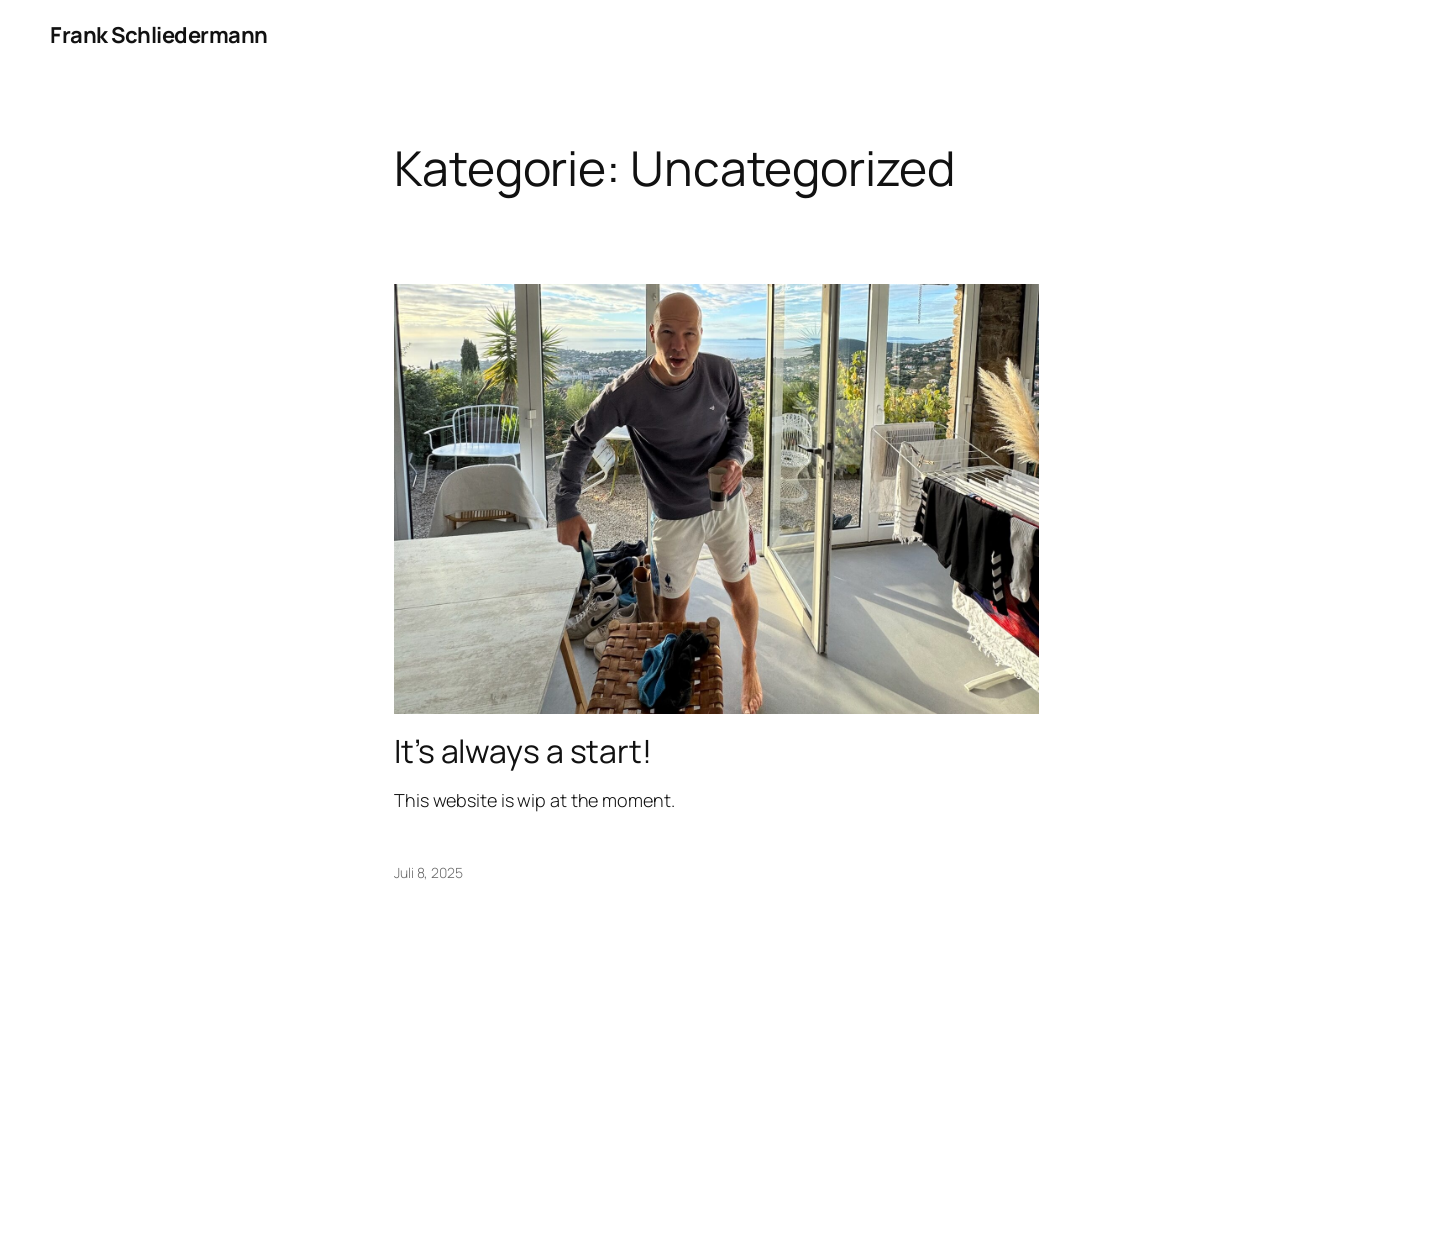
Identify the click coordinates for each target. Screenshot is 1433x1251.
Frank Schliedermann (159, 35)
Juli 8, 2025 (428, 872)
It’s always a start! (523, 751)
